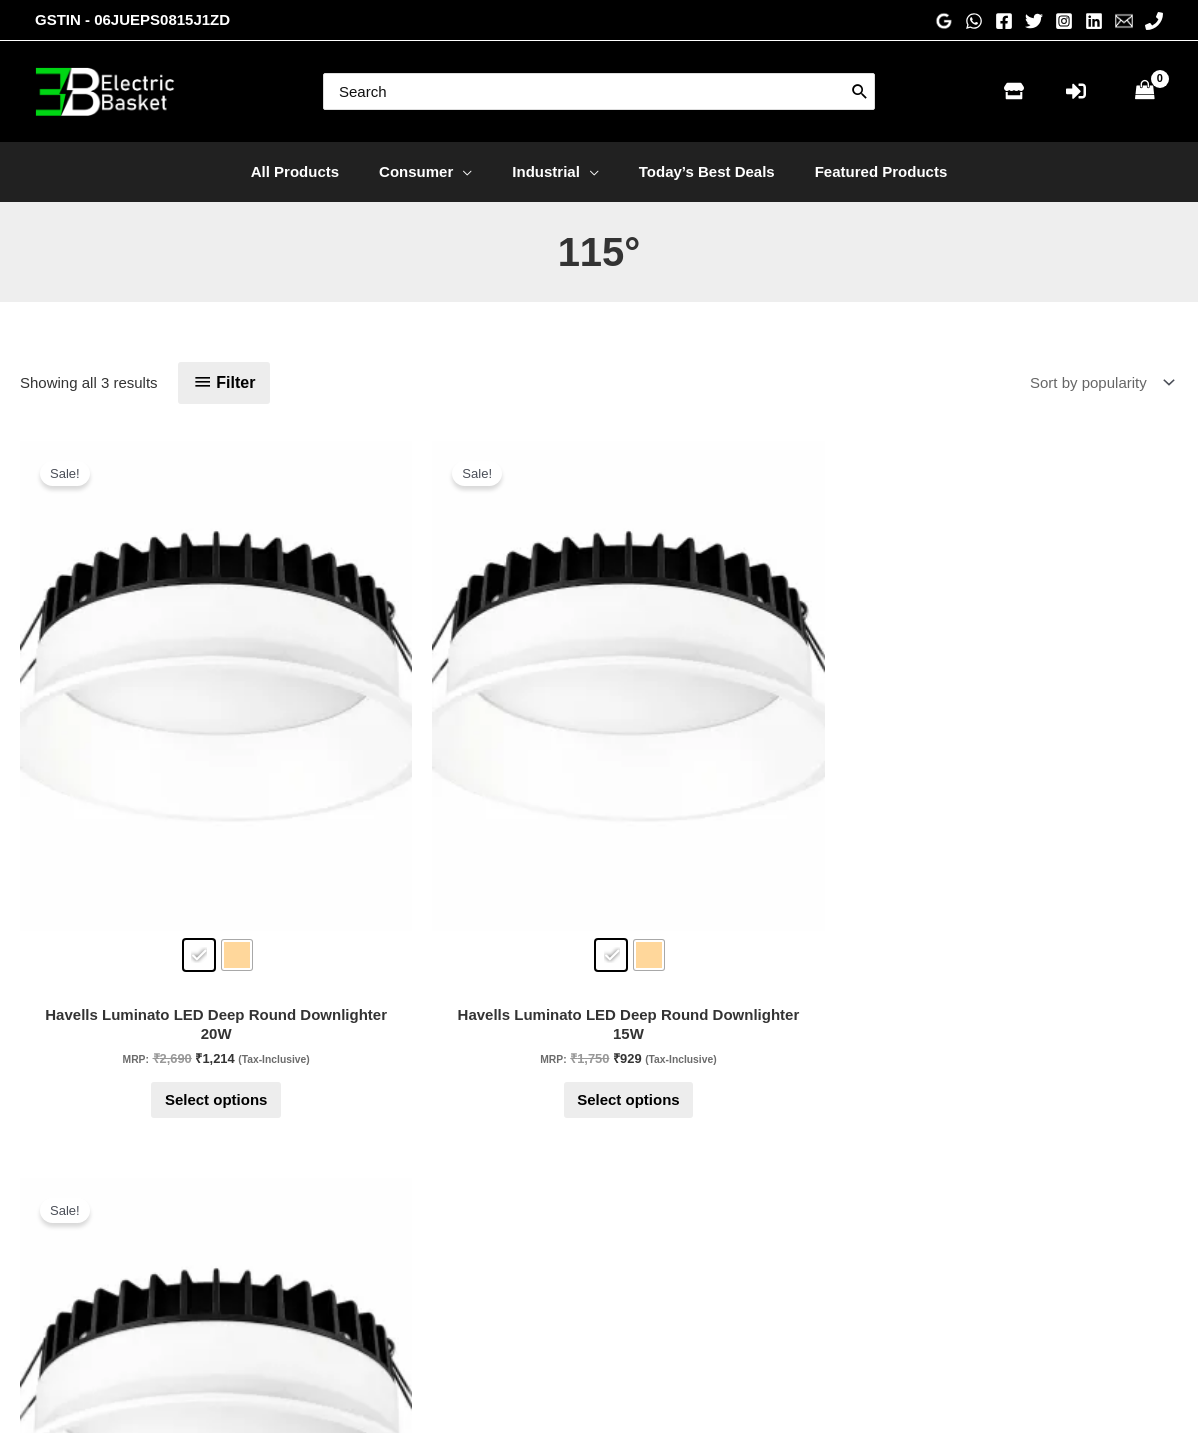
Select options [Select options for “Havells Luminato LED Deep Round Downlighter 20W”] (128, 920)
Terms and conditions (695, 1302)
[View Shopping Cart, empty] (1145, 91)
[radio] (111, 734)
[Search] (860, 91)
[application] (472, 171)
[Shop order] (1098, 383)
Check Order (372, 1274)
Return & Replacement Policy (722, 1274)
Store (348, 1219)
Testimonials (665, 1219)
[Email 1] (1124, 21)
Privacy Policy (670, 1247)
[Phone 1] (1154, 21)
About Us (655, 1191)
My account (368, 1302)
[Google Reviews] (944, 21)
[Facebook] (1004, 21)
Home (350, 1191)
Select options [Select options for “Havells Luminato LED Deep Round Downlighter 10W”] (599, 920)
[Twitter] (1034, 21)
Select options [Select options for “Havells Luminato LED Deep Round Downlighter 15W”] (363, 920)
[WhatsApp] (974, 21)
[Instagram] (1064, 21)
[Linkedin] (1094, 21)
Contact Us (367, 1247)
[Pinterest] (946, 1237)
